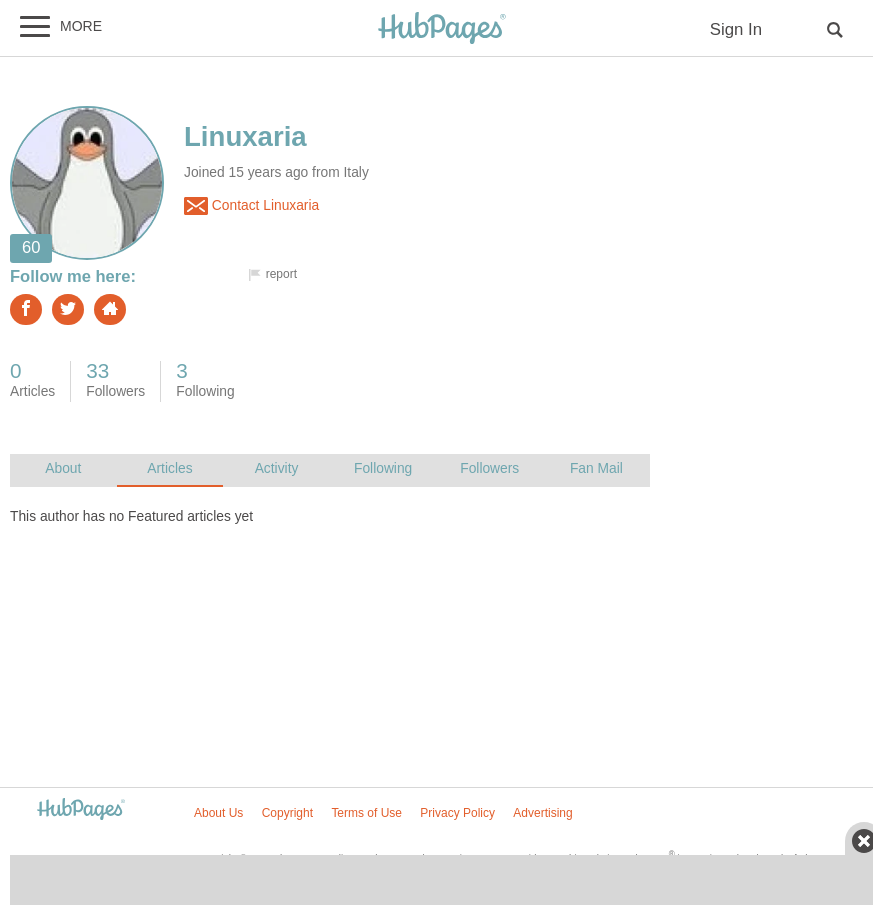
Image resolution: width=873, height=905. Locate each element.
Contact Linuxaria (251, 206)
